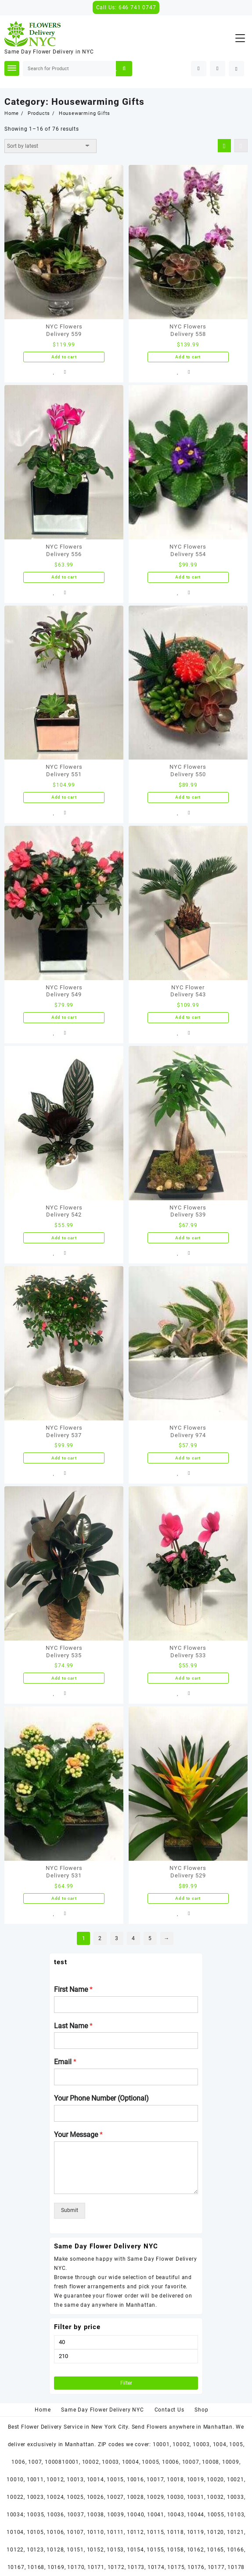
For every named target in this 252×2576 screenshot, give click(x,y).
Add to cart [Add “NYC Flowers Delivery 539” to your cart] (188, 1237)
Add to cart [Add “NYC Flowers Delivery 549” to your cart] (64, 1017)
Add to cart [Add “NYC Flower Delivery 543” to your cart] (188, 1017)
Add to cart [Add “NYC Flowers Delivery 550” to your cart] (188, 797)
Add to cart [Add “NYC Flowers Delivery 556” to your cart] (64, 576)
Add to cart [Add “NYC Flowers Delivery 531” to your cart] (64, 1898)
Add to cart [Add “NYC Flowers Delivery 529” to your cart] (188, 1898)
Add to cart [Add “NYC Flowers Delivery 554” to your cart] (188, 576)
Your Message (78, 2134)
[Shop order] (50, 146)
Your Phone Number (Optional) (101, 2098)
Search (124, 68)
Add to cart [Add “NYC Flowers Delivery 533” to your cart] (188, 1678)
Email (65, 2062)
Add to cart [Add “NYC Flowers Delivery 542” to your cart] (64, 1237)
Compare (65, 372)
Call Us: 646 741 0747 (126, 7)
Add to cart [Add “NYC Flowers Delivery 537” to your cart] (64, 1458)
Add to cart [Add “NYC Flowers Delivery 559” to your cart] (64, 356)
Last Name (73, 2026)
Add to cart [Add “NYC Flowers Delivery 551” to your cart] (64, 797)
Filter (126, 2383)
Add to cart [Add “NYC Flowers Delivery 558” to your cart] (188, 356)
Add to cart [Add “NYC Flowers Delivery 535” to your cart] (64, 1678)
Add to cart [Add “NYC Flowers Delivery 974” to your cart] (188, 1458)
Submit (69, 2210)
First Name (73, 1989)
